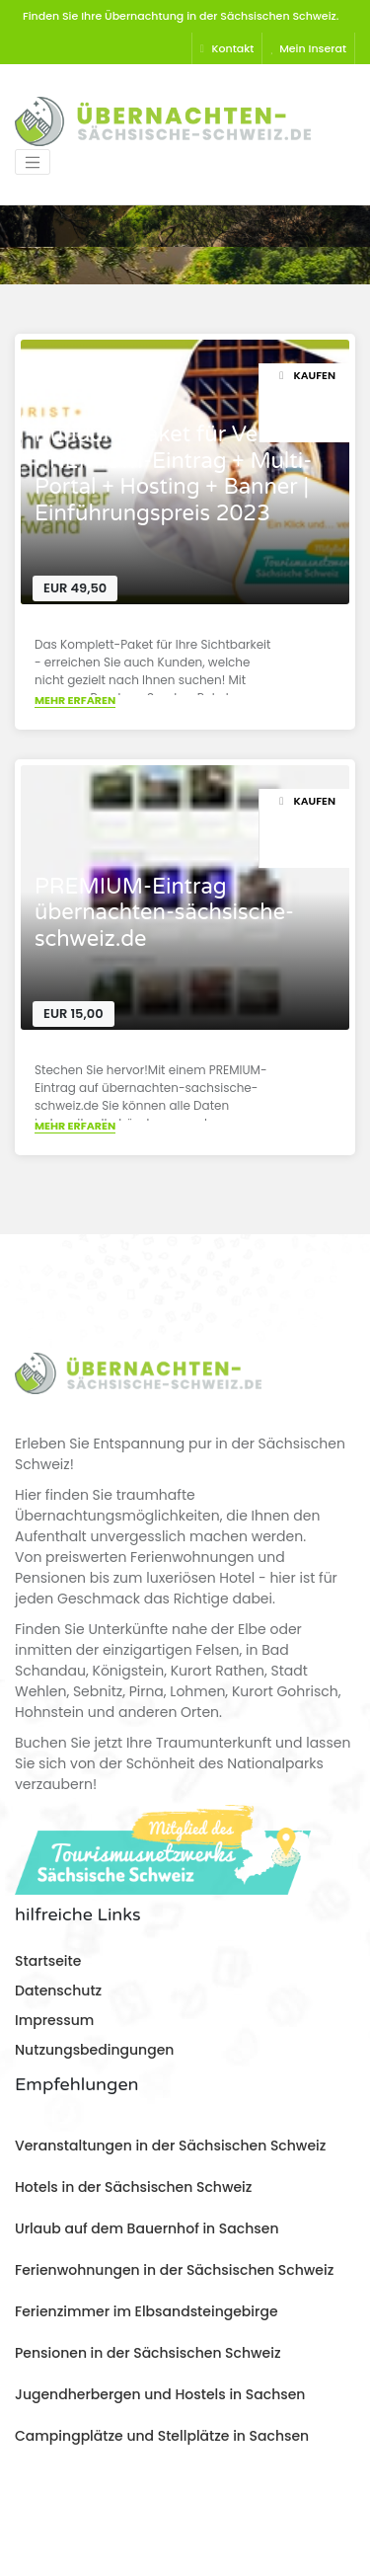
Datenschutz (58, 1990)
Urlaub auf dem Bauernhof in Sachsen (146, 2228)
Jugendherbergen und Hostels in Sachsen (160, 2394)
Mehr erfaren (75, 700)
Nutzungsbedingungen (94, 2050)
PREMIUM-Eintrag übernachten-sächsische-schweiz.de (164, 913)
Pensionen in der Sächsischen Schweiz (148, 2353)
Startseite (48, 1961)
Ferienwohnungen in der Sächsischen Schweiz (174, 2270)
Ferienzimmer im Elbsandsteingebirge (146, 2311)
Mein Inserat (308, 48)
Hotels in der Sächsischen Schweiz (133, 2187)
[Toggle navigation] (32, 162)
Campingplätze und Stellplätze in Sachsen (162, 2436)
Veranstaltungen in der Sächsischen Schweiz (170, 2145)
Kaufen (307, 375)
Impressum (54, 2020)
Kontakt (227, 48)
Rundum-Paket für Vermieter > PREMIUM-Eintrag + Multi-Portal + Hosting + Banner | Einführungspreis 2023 (192, 473)
